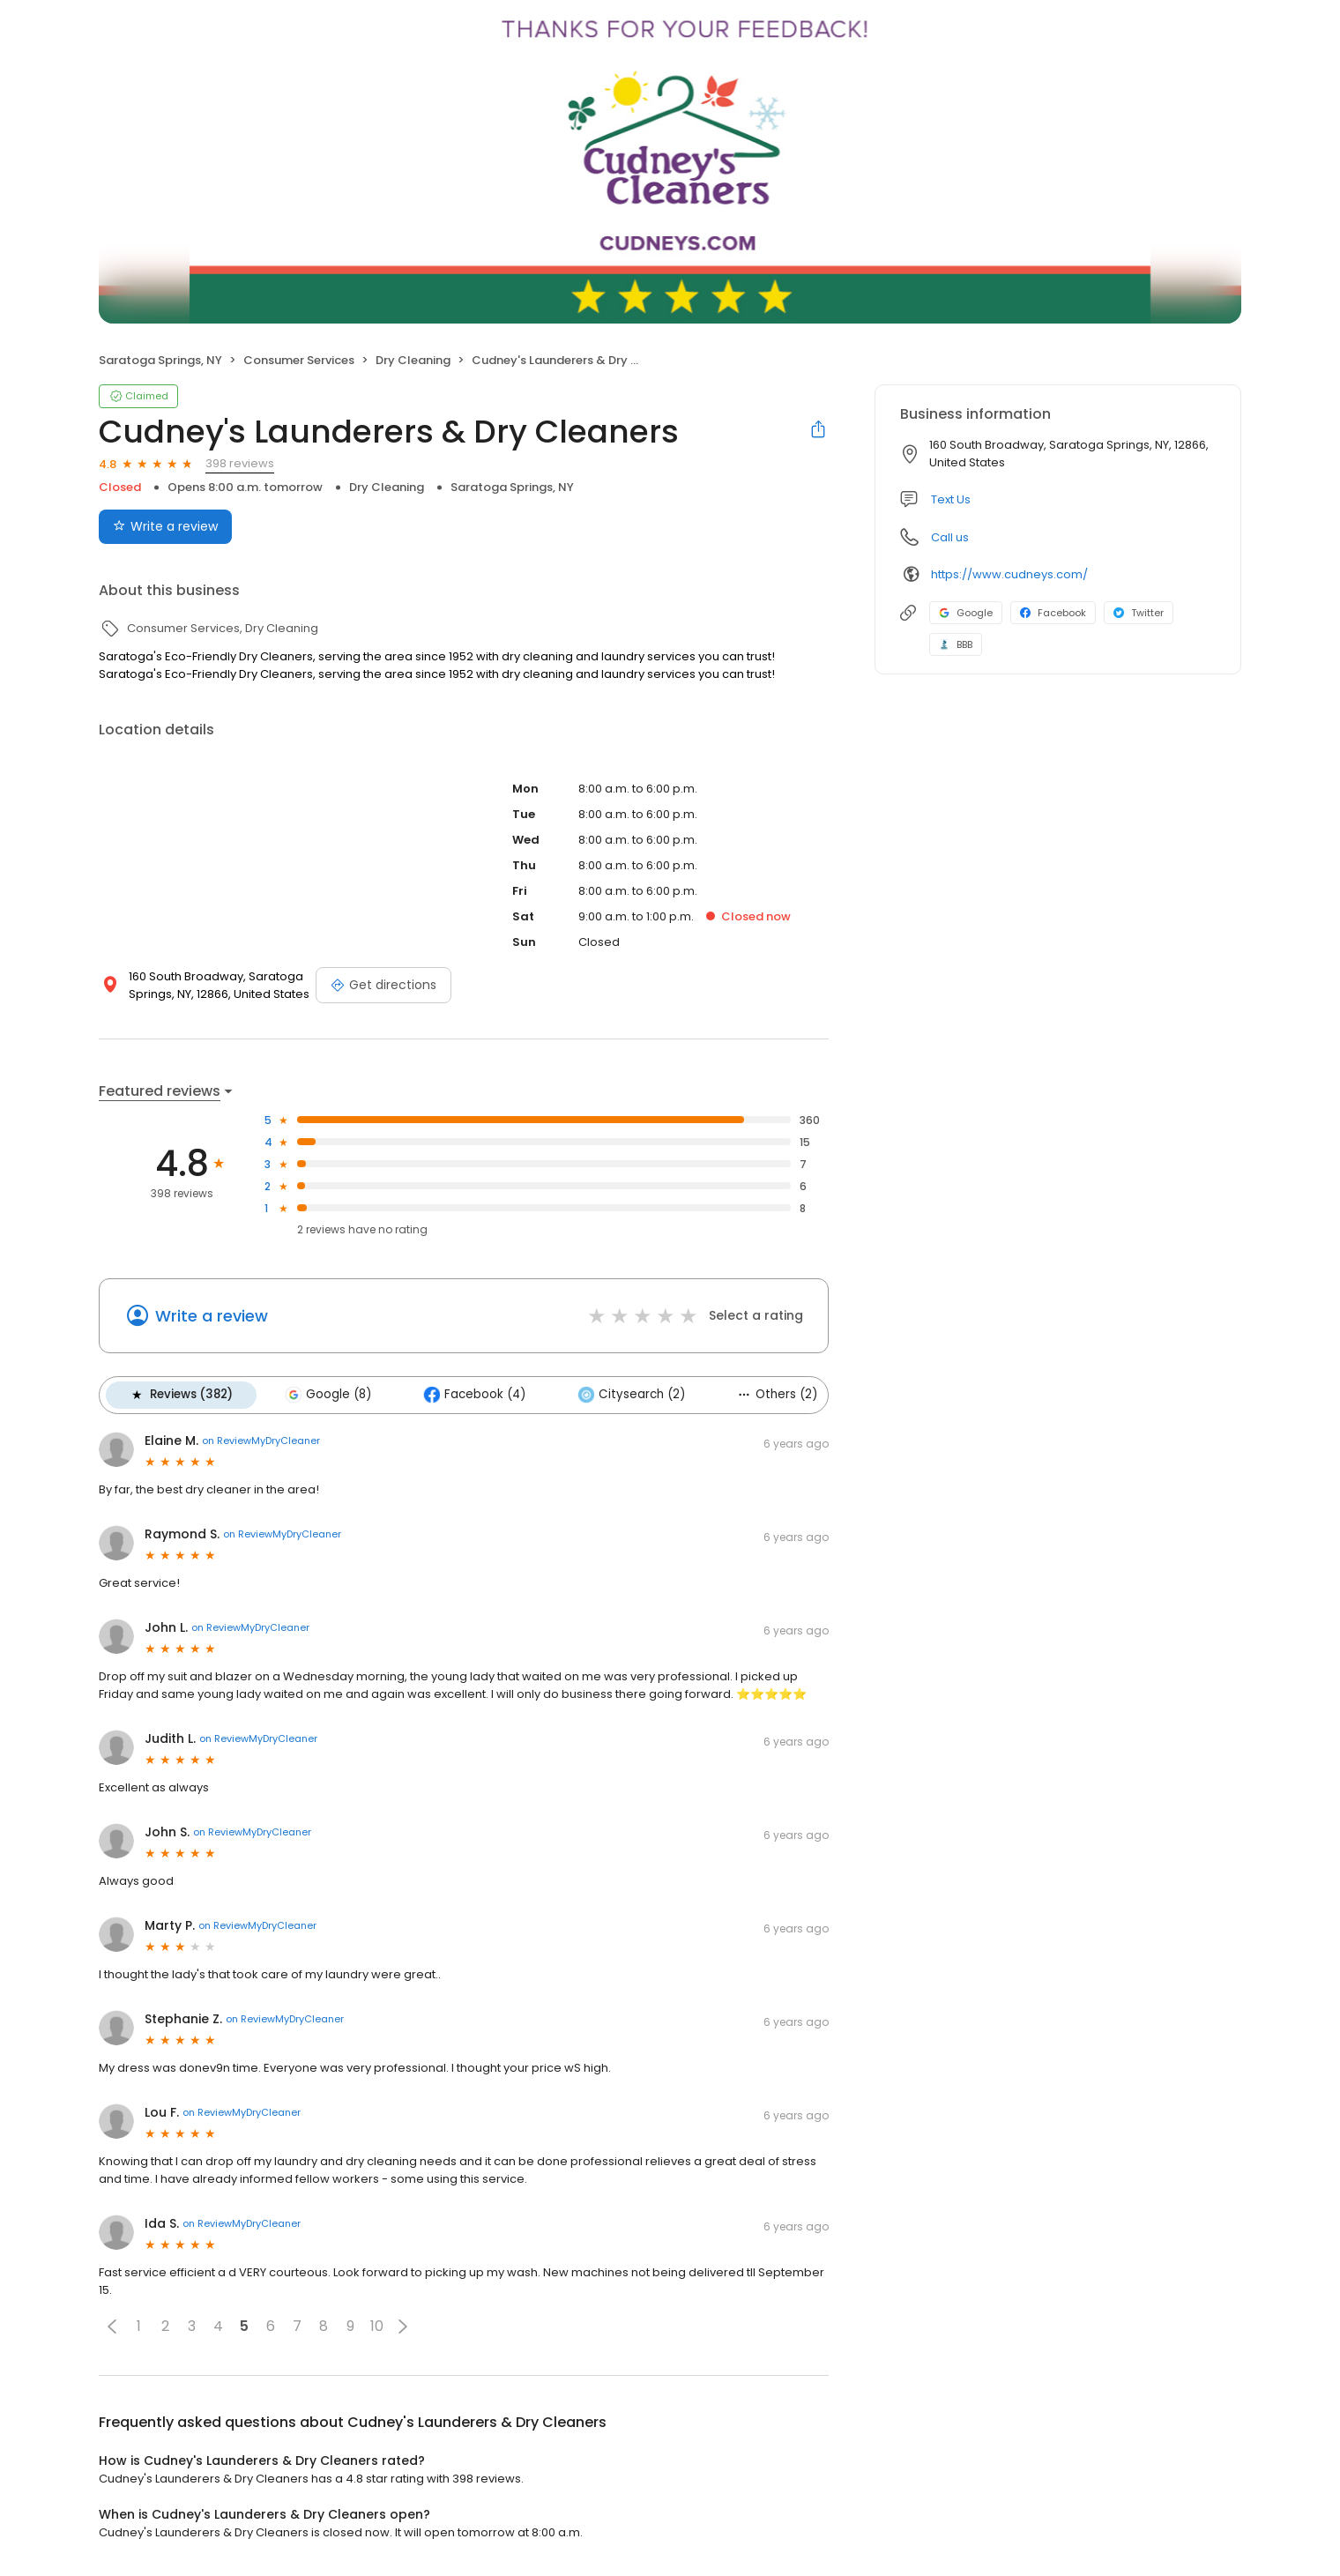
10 (376, 2326)
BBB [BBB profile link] (955, 644)
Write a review (211, 1316)
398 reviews (239, 463)
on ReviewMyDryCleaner (261, 1440)
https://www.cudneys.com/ (1009, 574)
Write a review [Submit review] (165, 526)
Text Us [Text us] (951, 499)
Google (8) (327, 1394)
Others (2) (773, 1394)
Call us (950, 537)
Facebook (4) (472, 1394)
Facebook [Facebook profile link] (1053, 613)
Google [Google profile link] (966, 613)
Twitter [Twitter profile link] (1138, 613)
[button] (112, 2325)
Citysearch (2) (628, 1394)
